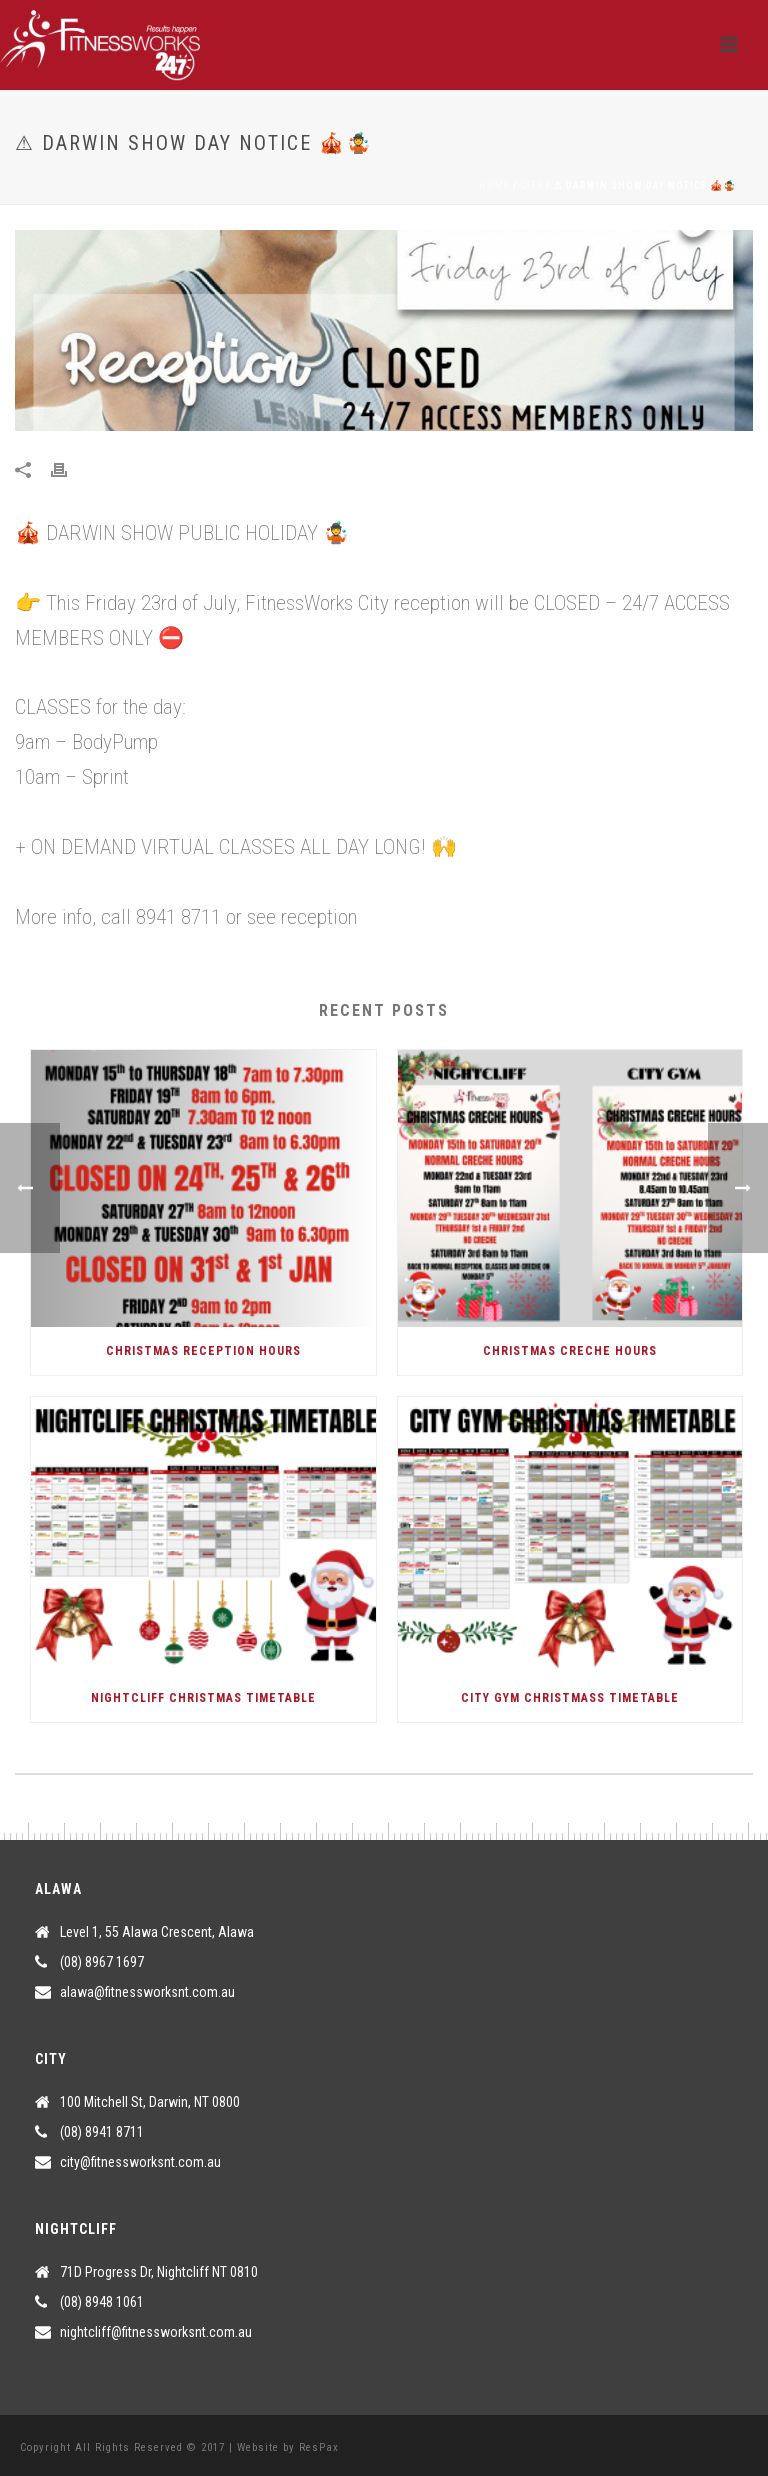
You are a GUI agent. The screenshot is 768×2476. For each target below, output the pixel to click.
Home (494, 185)
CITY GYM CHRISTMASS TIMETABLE (570, 1698)
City (531, 185)
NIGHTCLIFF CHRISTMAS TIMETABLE (203, 1698)
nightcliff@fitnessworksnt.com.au (156, 2332)
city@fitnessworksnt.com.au (140, 2162)
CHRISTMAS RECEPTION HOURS (203, 1351)
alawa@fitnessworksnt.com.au (147, 1992)
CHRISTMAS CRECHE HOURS (570, 1351)
